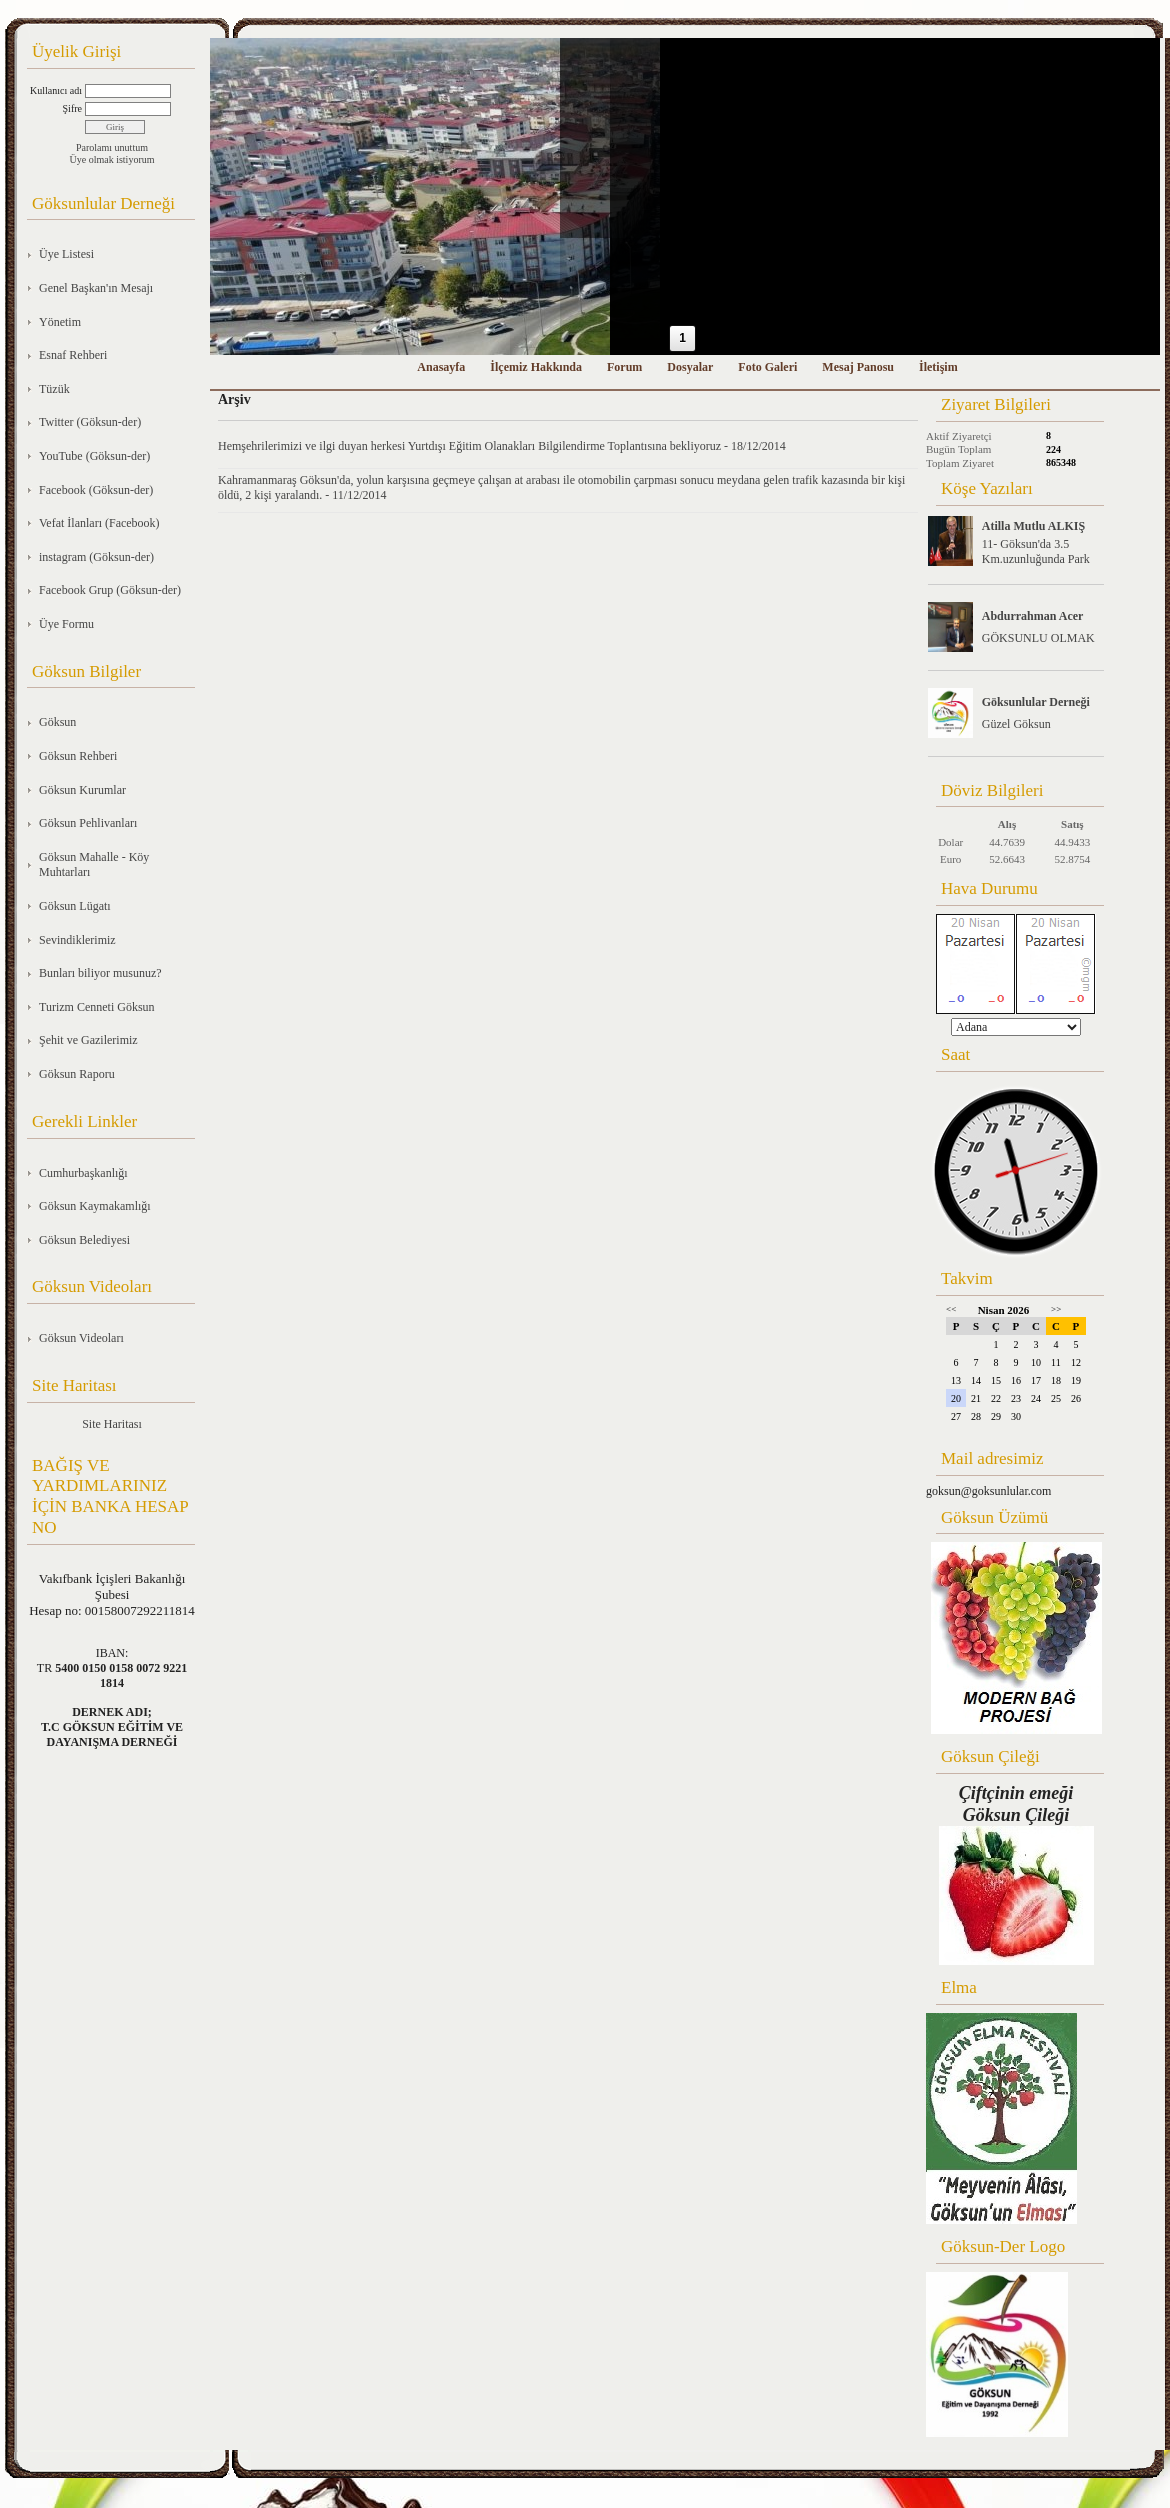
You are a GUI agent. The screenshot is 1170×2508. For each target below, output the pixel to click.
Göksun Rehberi (78, 756)
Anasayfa (441, 367)
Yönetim (60, 322)
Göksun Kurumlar (82, 790)
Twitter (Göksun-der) (90, 422)
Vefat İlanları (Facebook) (99, 523)
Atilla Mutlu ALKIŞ (1033, 526)
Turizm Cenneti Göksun (97, 1007)
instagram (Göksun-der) (96, 557)
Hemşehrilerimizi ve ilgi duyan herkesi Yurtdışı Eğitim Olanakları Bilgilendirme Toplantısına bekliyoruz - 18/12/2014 (502, 446)
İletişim (938, 367)
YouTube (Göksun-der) (94, 456)
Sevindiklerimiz (77, 940)
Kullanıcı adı (56, 90)
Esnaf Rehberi (73, 355)
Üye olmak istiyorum (112, 159)
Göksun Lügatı (75, 906)
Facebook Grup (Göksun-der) (110, 590)
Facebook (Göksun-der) (96, 490)
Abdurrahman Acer (1033, 616)
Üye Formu (66, 624)
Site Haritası (112, 1424)
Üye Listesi (66, 254)
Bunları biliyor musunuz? (100, 973)
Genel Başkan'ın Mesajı (96, 288)
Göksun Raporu (77, 1074)
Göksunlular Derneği (1036, 702)
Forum (624, 367)
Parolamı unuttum (112, 147)
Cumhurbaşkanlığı (83, 1173)
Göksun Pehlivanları (88, 823)
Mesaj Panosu (858, 367)
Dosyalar (690, 367)
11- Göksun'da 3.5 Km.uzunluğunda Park (1036, 551)
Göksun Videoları (81, 1338)
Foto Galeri (767, 367)
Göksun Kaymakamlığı (95, 1206)
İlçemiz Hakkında (536, 367)
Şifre (72, 108)
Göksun (57, 722)
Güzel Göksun (1016, 724)
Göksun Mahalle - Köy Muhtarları (94, 865)
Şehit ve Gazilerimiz (88, 1040)
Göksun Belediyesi (84, 1240)
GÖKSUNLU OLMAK (1038, 638)
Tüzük (54, 389)
